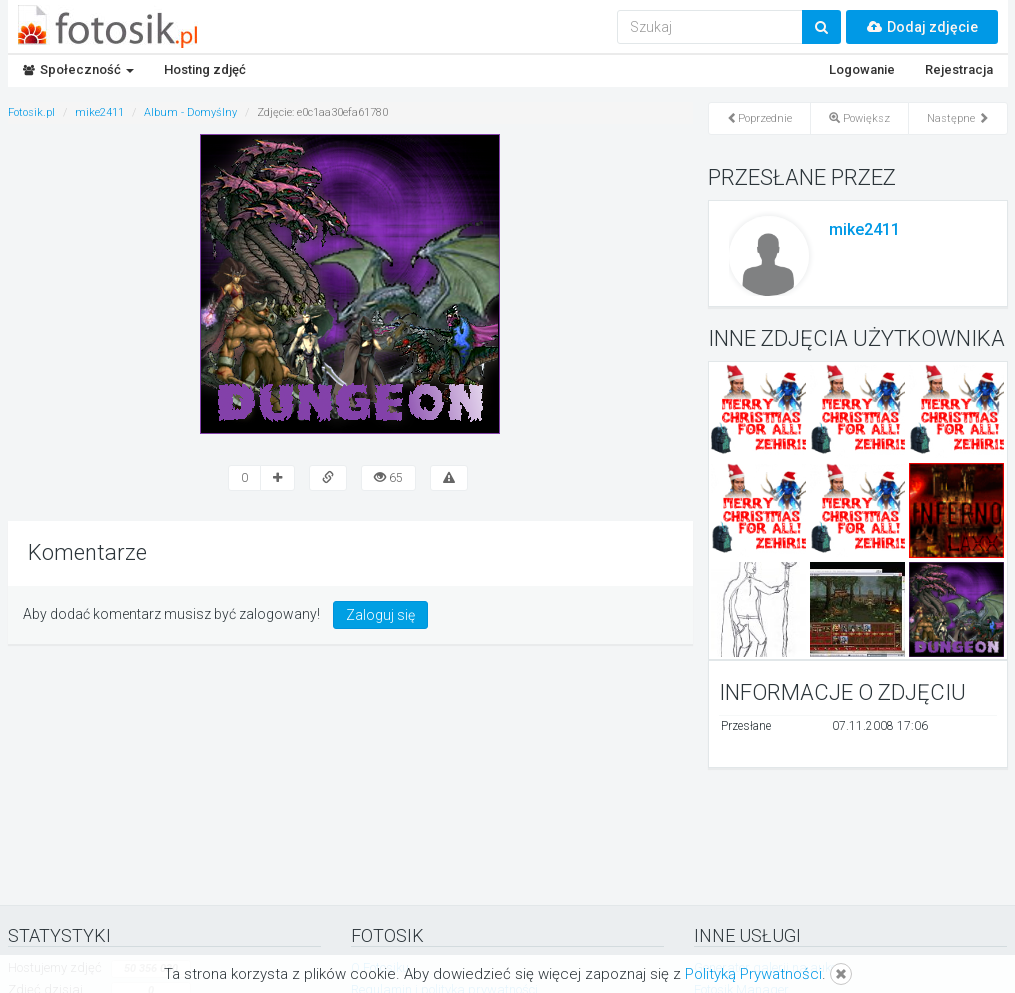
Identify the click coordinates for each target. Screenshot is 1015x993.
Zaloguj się (380, 615)
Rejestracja (959, 69)
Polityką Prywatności (753, 974)
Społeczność (78, 69)
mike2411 (864, 229)
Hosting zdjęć (205, 69)
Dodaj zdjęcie (922, 27)
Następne (958, 118)
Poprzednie (759, 118)
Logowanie (862, 69)
